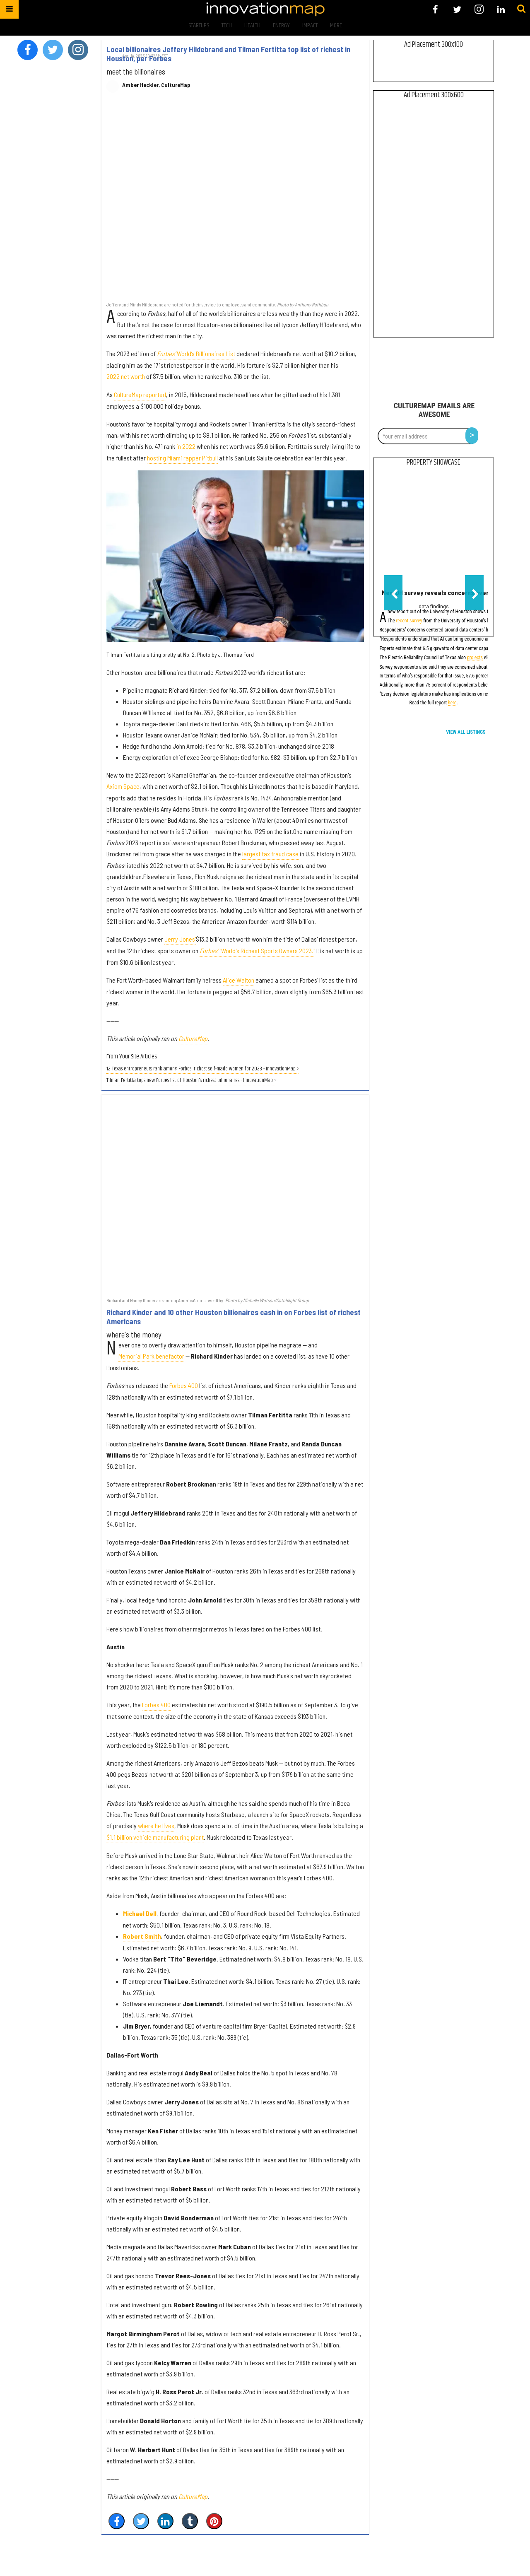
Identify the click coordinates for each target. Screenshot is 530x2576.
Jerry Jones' (180, 939)
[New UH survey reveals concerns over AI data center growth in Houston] (434, 529)
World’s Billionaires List (196, 353)
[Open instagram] (479, 9)
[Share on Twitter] (141, 2521)
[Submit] (521, 9)
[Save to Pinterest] (214, 2521)
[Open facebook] (435, 9)
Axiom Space (123, 786)
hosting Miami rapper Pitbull (182, 458)
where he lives (156, 1825)
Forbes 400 (183, 1385)
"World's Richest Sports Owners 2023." (257, 950)
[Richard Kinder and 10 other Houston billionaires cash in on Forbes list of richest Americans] (235, 1195)
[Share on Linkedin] (165, 2521)
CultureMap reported (140, 394)
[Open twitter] (457, 9)
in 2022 (185, 446)
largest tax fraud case (270, 854)
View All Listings (465, 732)
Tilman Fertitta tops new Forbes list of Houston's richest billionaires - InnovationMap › (191, 1080)
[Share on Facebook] (116, 2521)
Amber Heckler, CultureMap (156, 85)
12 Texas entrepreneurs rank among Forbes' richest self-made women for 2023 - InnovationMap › (202, 1069)
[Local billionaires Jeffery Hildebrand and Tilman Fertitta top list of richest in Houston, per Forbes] (235, 201)
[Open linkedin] (501, 9)
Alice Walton (238, 980)
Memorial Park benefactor (151, 1356)
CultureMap (192, 1038)
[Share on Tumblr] (190, 2521)
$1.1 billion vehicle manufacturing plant (155, 1837)
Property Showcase (433, 462)
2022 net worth (125, 376)
